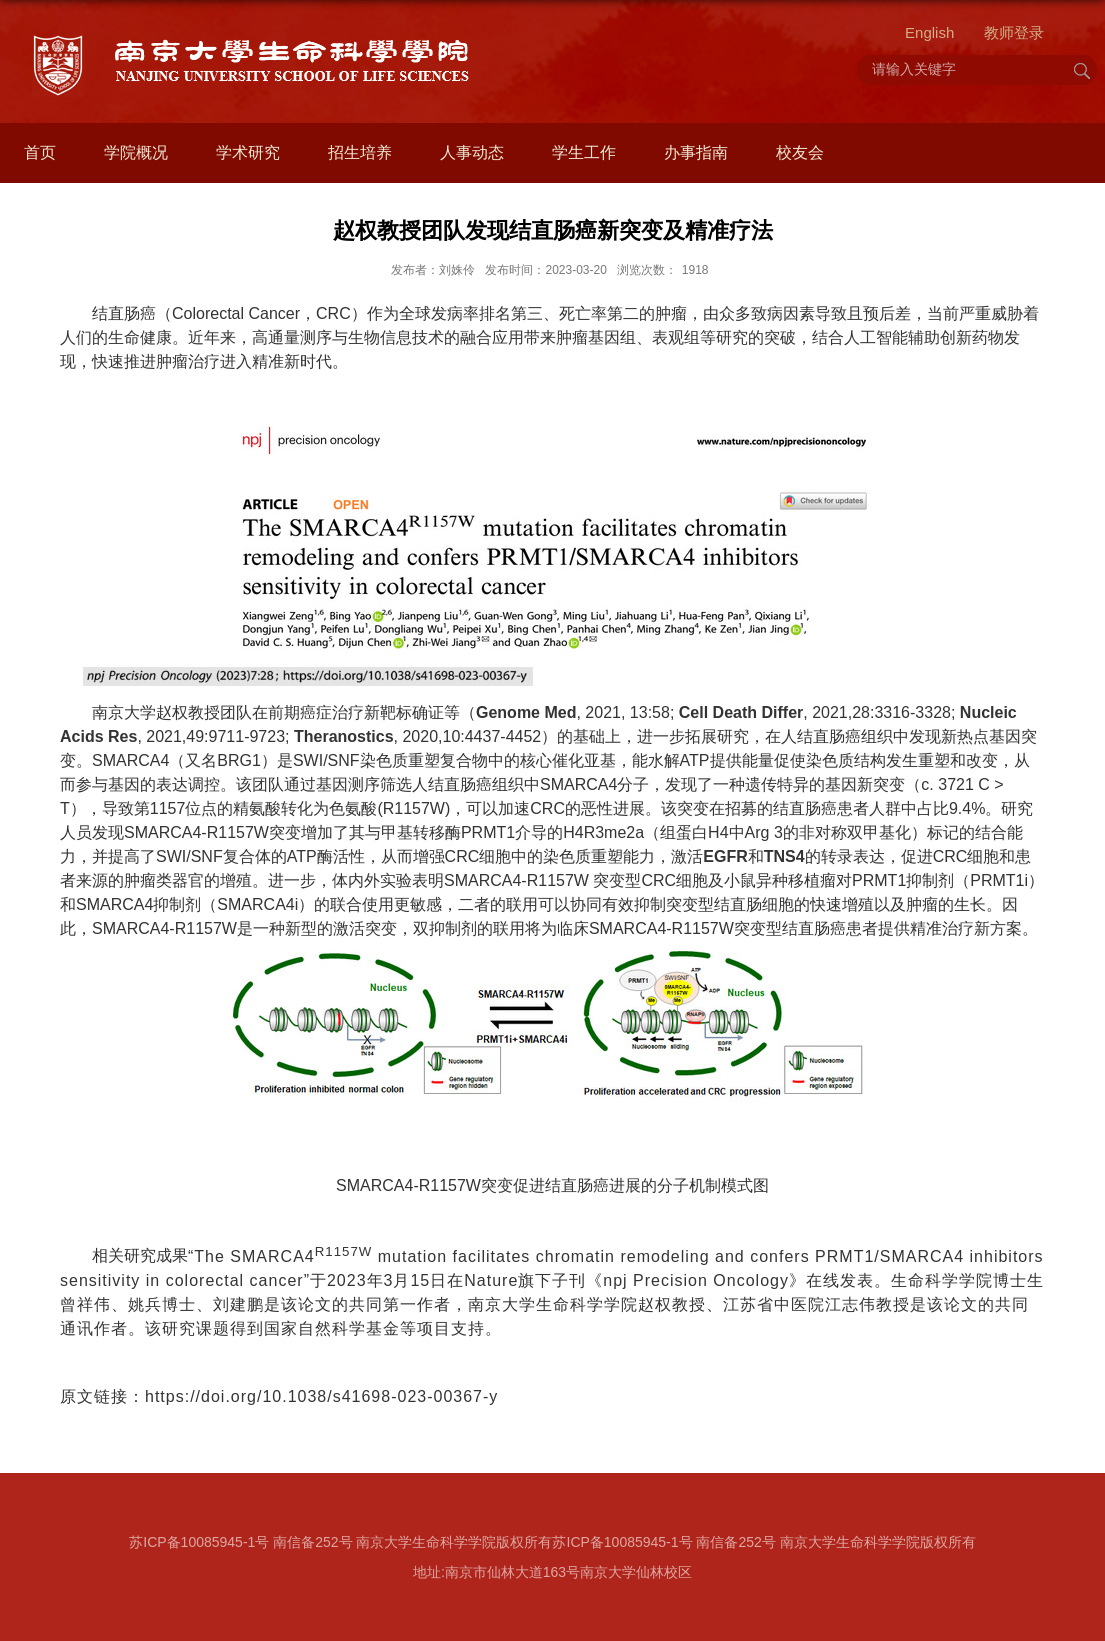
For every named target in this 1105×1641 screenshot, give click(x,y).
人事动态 (472, 152)
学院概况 (136, 152)
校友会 (800, 152)
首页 (40, 152)
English (929, 32)
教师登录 (1014, 32)
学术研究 (248, 152)
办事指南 (696, 152)
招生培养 (360, 152)
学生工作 (584, 152)
